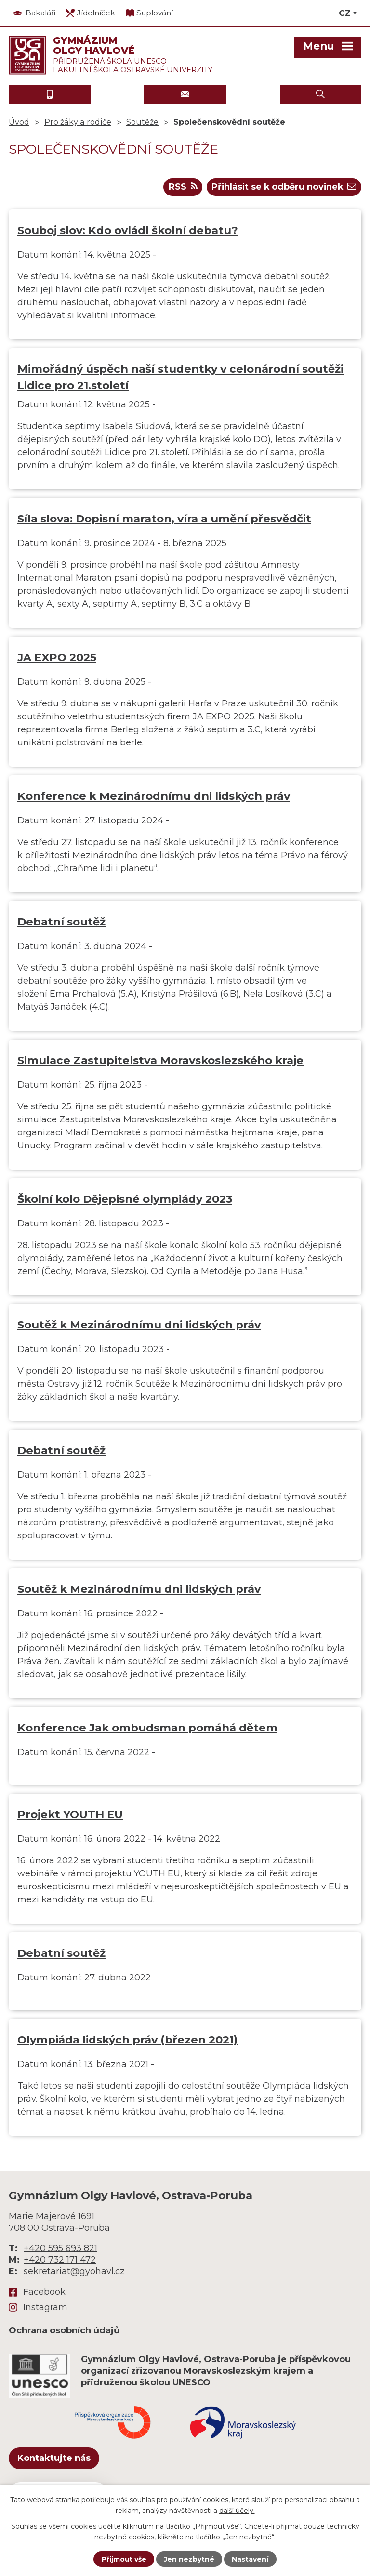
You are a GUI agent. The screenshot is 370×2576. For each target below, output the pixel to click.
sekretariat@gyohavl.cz (74, 2271)
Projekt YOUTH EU (70, 1814)
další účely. (237, 2510)
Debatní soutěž (61, 922)
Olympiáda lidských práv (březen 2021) (127, 2040)
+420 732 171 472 (60, 2260)
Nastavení (250, 2559)
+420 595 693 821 (60, 2248)
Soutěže (142, 122)
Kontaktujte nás (54, 2459)
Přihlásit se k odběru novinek (282, 187)
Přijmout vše (123, 2559)
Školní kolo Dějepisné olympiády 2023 (124, 1199)
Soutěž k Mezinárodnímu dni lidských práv (139, 1325)
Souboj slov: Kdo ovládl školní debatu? (127, 230)
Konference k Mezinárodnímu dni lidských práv (153, 796)
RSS (180, 187)
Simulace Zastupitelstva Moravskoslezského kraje (160, 1060)
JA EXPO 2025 (56, 657)
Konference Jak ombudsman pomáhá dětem (147, 1728)
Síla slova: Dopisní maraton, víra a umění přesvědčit (164, 519)
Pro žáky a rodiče (77, 122)
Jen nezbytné (189, 2559)
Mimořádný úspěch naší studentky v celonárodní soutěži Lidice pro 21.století (180, 377)
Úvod (19, 122)
